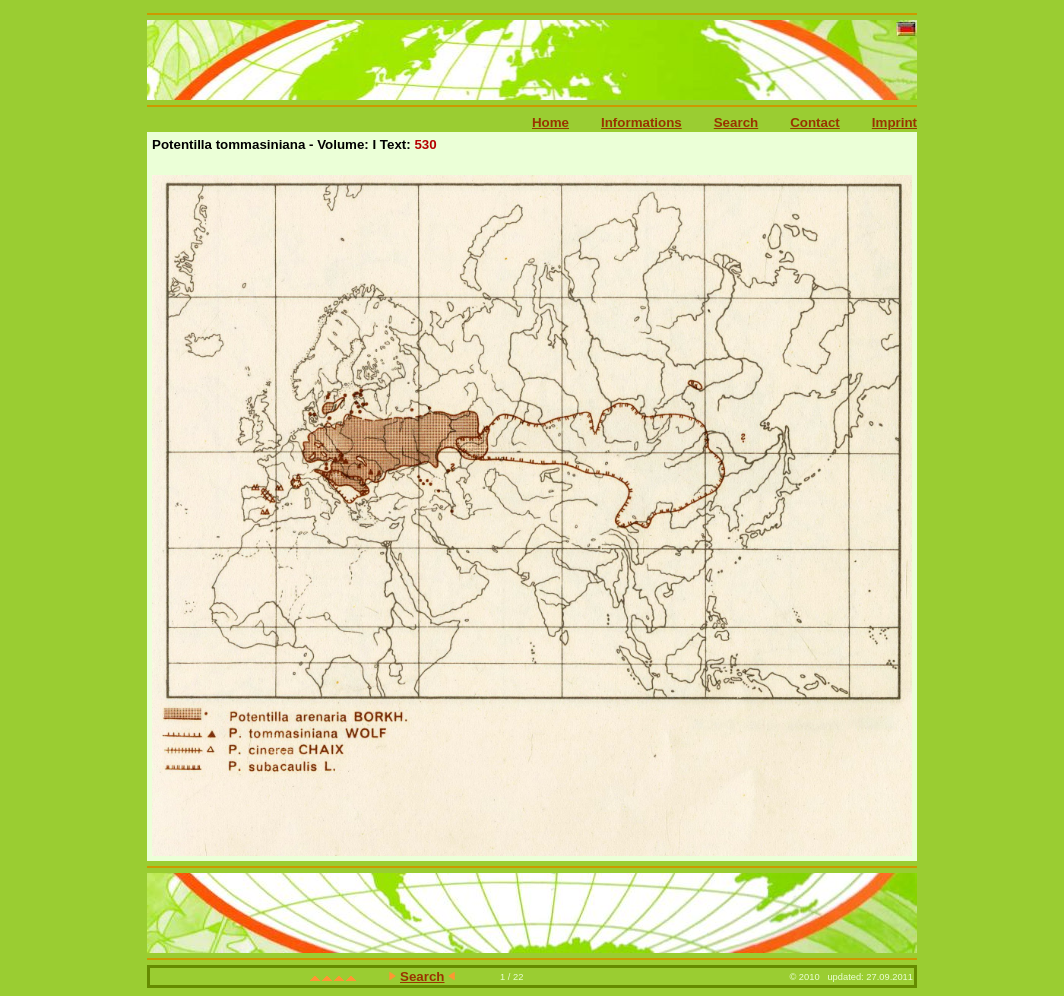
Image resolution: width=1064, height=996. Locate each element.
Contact (815, 122)
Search (736, 122)
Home (550, 122)
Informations (641, 122)
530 (425, 144)
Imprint (894, 122)
